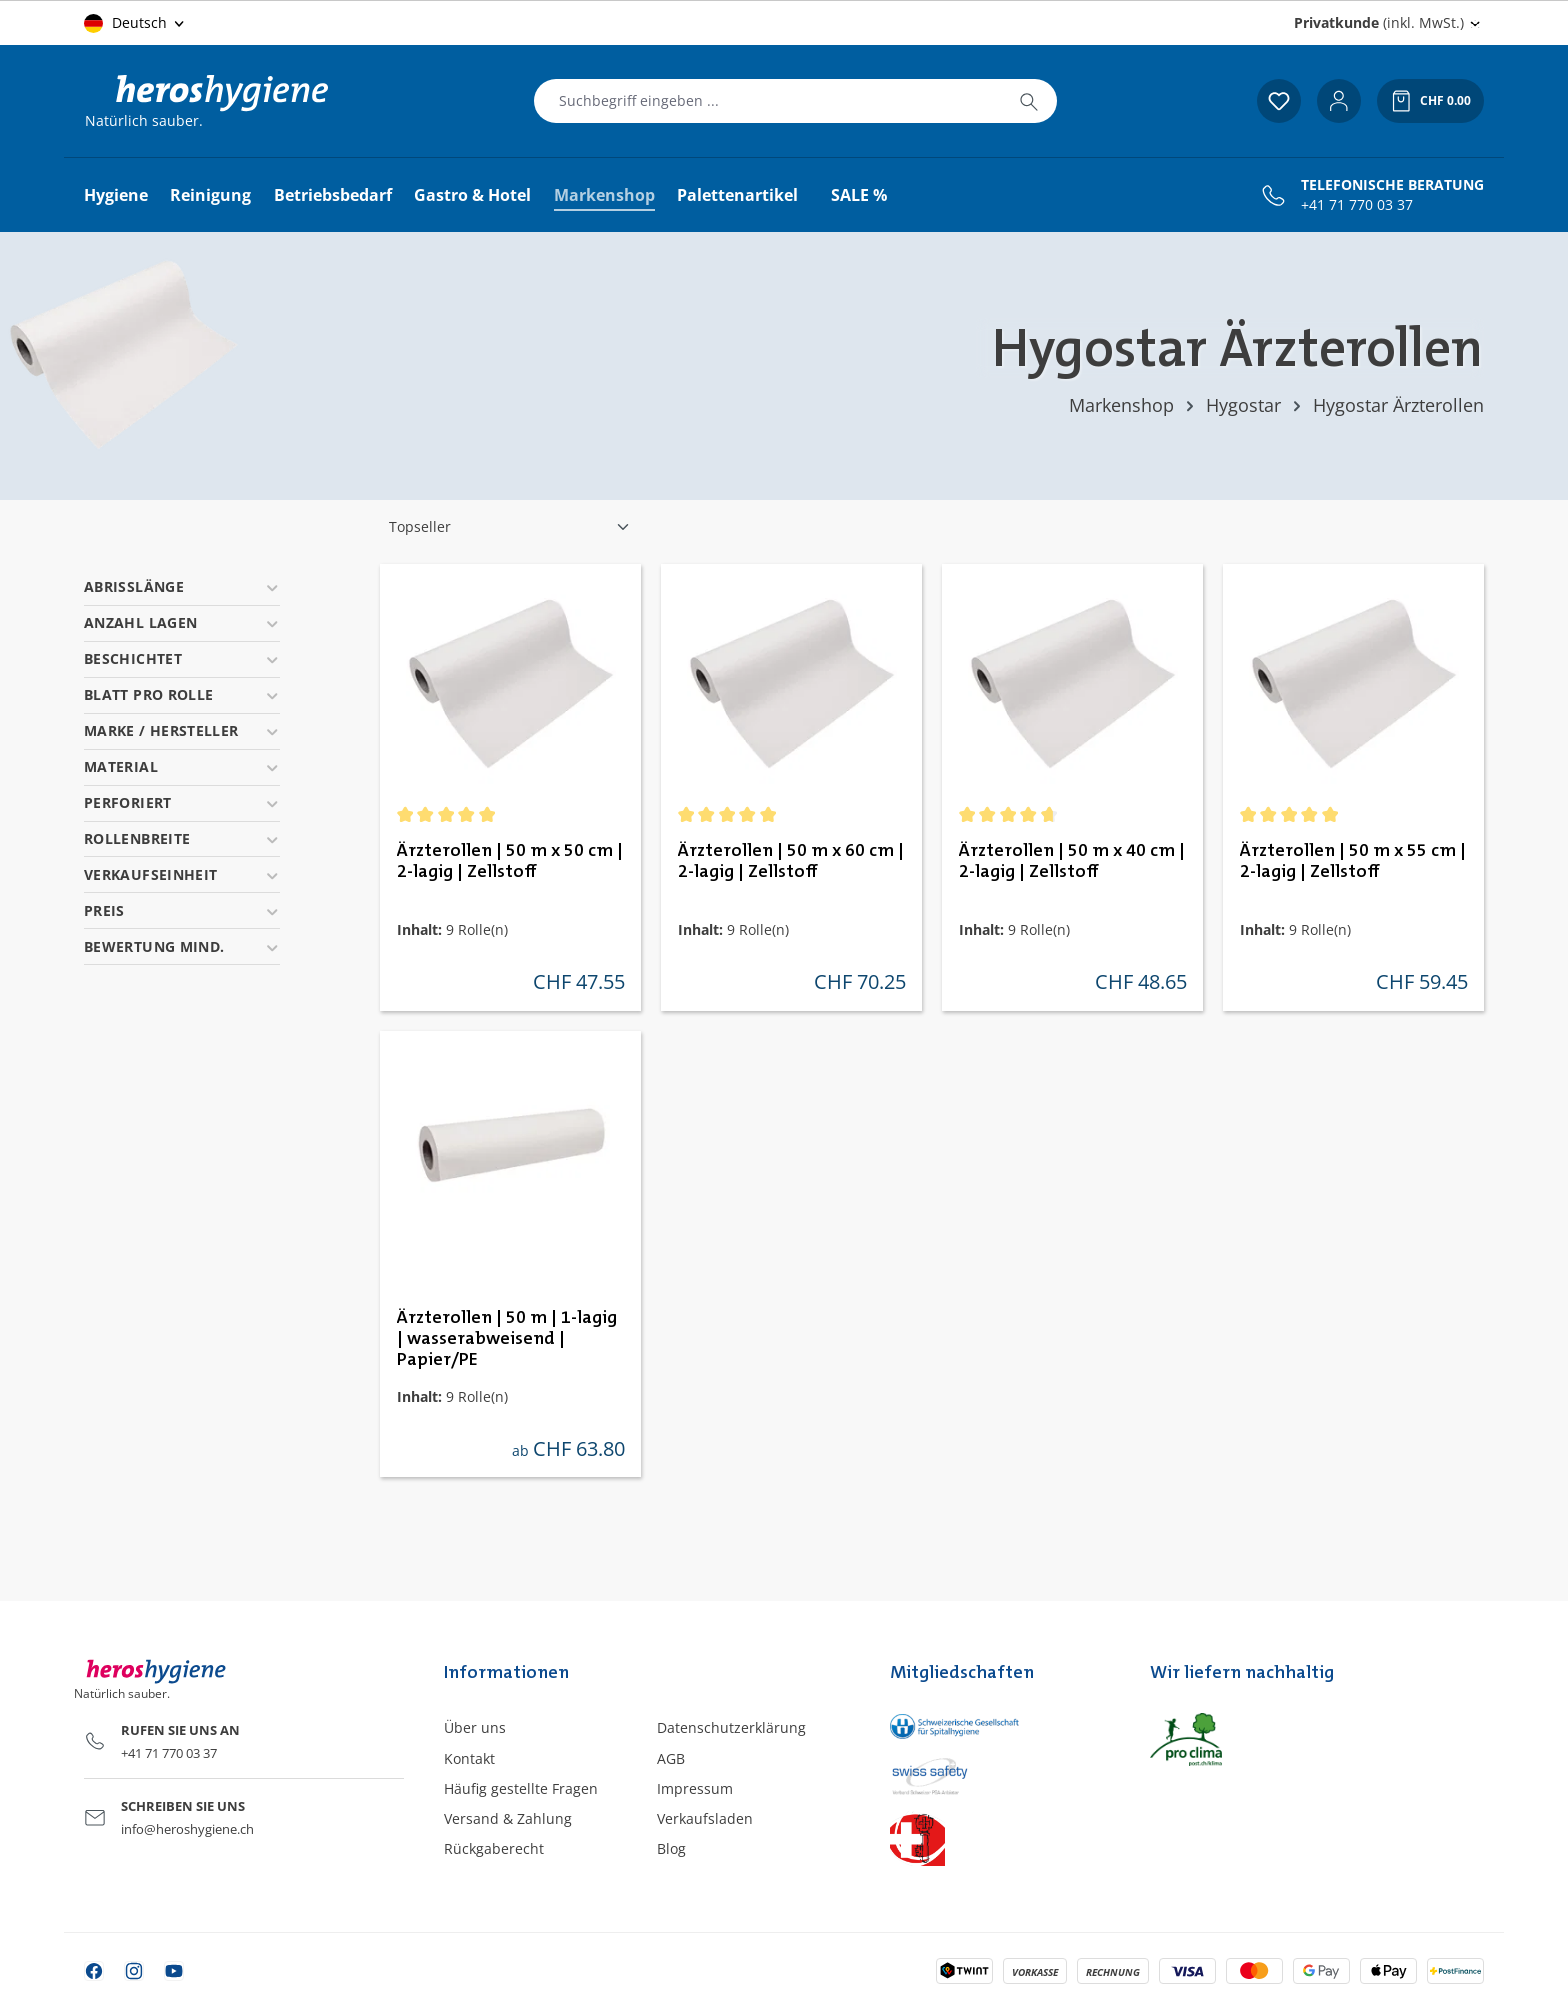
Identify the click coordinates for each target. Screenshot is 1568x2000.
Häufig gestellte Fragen (521, 1788)
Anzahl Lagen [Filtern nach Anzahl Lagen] (182, 622)
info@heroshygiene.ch (187, 1829)
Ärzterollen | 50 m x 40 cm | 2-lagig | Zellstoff (1072, 861)
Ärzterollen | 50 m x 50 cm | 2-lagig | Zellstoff (510, 861)
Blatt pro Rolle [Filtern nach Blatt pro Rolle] (182, 694)
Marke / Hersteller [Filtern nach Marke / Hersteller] (182, 730)
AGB (671, 1758)
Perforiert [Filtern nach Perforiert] (182, 802)
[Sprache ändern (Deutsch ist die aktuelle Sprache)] (135, 23)
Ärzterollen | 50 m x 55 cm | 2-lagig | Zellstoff (1353, 861)
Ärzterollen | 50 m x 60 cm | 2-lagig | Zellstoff (791, 861)
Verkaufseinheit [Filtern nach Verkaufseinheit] (182, 874)
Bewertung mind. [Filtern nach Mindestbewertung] (182, 946)
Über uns (475, 1727)
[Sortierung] (510, 527)
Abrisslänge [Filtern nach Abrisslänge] (182, 586)
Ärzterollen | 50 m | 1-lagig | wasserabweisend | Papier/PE (507, 1339)
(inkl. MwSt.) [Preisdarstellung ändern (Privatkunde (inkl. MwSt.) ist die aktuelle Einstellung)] (1379, 22)
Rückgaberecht (494, 1848)
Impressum (695, 1788)
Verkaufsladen (705, 1818)
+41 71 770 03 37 (1357, 205)
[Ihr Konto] (1339, 101)
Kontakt (469, 1758)
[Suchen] (1029, 101)
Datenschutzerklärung (731, 1727)
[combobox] (768, 101)
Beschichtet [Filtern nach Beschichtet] (182, 658)
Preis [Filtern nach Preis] (182, 910)
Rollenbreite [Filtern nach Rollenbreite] (182, 838)
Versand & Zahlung (508, 1818)
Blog (671, 1848)
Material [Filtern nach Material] (182, 766)
